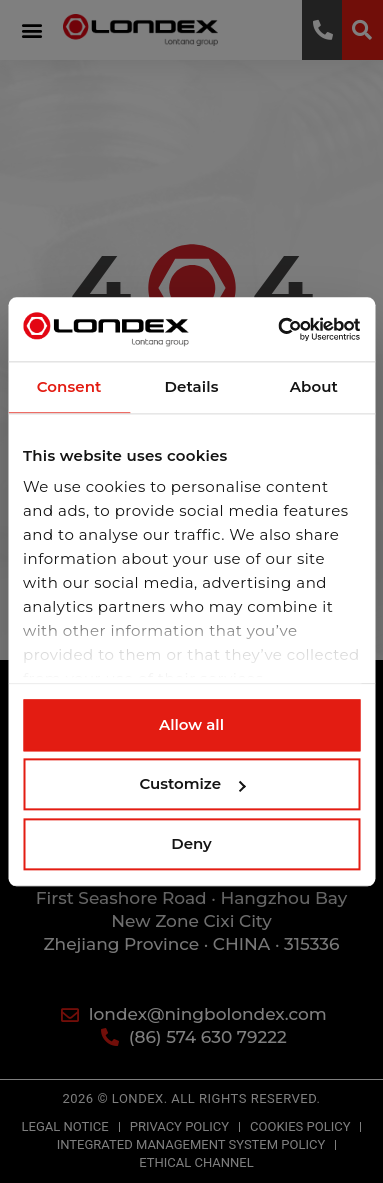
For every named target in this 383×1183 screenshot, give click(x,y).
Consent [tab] (69, 386)
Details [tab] (191, 386)
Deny (191, 843)
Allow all (191, 724)
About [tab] (314, 386)
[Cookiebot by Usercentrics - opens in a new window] (274, 329)
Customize (192, 783)
